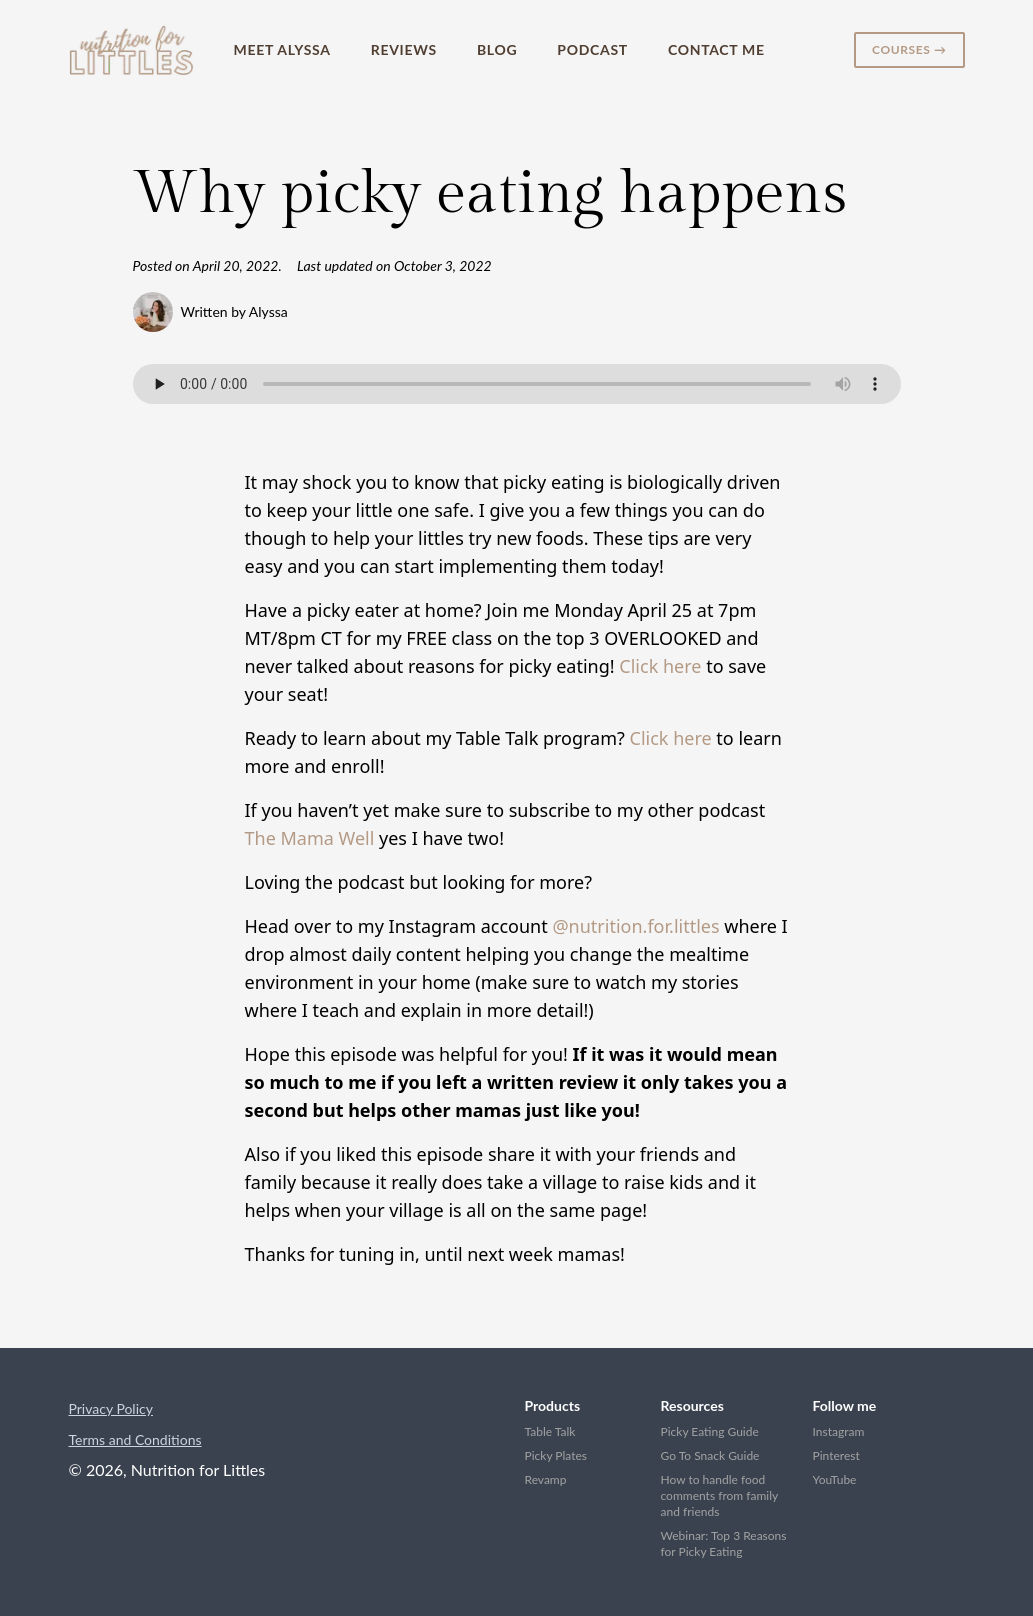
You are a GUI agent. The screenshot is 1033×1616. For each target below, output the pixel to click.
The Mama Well (310, 838)
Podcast (592, 49)
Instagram (839, 1431)
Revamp (546, 1479)
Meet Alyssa (282, 49)
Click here (660, 666)
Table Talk (550, 1431)
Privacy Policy (111, 1408)
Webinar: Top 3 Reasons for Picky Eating (724, 1543)
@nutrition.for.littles (635, 926)
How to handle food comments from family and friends (719, 1495)
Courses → (909, 49)
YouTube (835, 1479)
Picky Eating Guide (710, 1431)
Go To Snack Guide (710, 1455)
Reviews (404, 49)
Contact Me (716, 49)
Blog (497, 49)
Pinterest (836, 1455)
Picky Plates (556, 1455)
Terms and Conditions (135, 1439)
